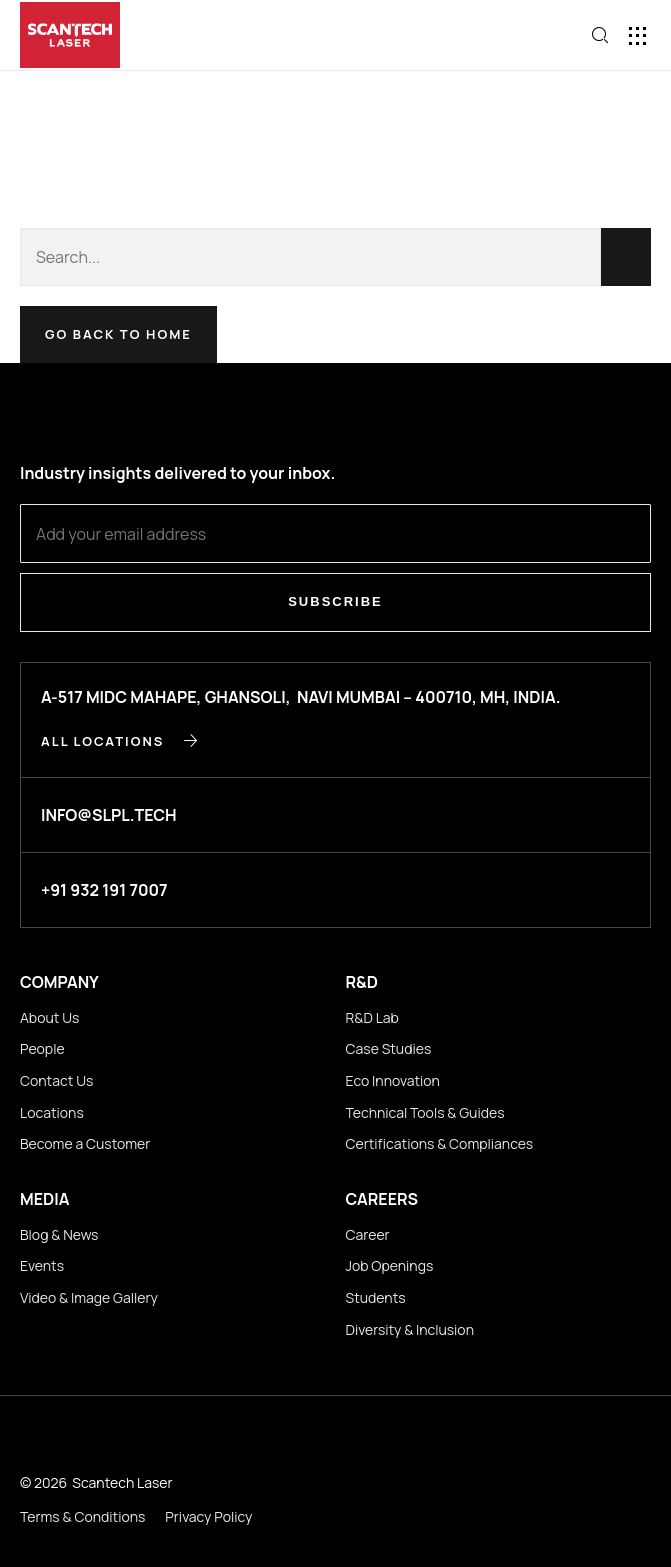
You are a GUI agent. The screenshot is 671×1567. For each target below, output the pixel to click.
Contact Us (56, 1080)
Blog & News (59, 1234)
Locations (52, 1112)
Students (376, 1297)
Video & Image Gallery (89, 1297)
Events (42, 1265)
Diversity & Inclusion (410, 1329)
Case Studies (389, 1048)
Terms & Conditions (82, 1516)
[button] (638, 35)
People (42, 1048)
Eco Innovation (393, 1080)
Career (368, 1234)
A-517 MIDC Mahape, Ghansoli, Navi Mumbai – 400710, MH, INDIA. (301, 697)
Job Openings (390, 1265)
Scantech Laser (122, 1482)
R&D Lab (372, 1017)
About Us (49, 1017)
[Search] (626, 257)
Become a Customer (85, 1143)
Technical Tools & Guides (425, 1112)
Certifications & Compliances (440, 1143)
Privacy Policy (208, 1516)
